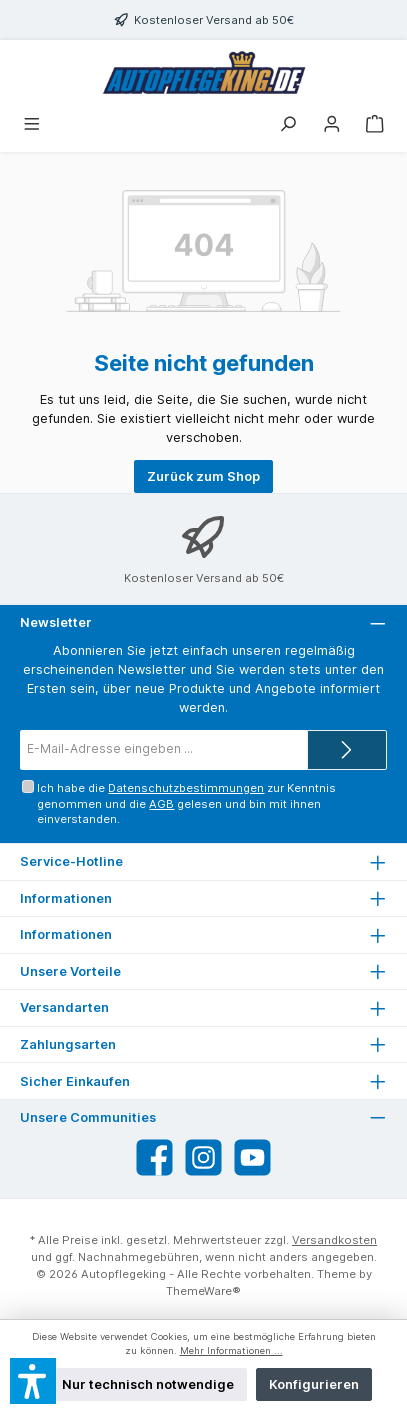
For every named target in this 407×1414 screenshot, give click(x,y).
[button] (33, 1381)
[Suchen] (288, 125)
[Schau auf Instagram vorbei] (203, 1157)
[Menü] (32, 125)
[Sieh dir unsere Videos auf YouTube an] (252, 1157)
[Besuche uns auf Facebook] (154, 1157)
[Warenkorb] (375, 125)
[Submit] (347, 750)
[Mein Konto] (332, 125)
